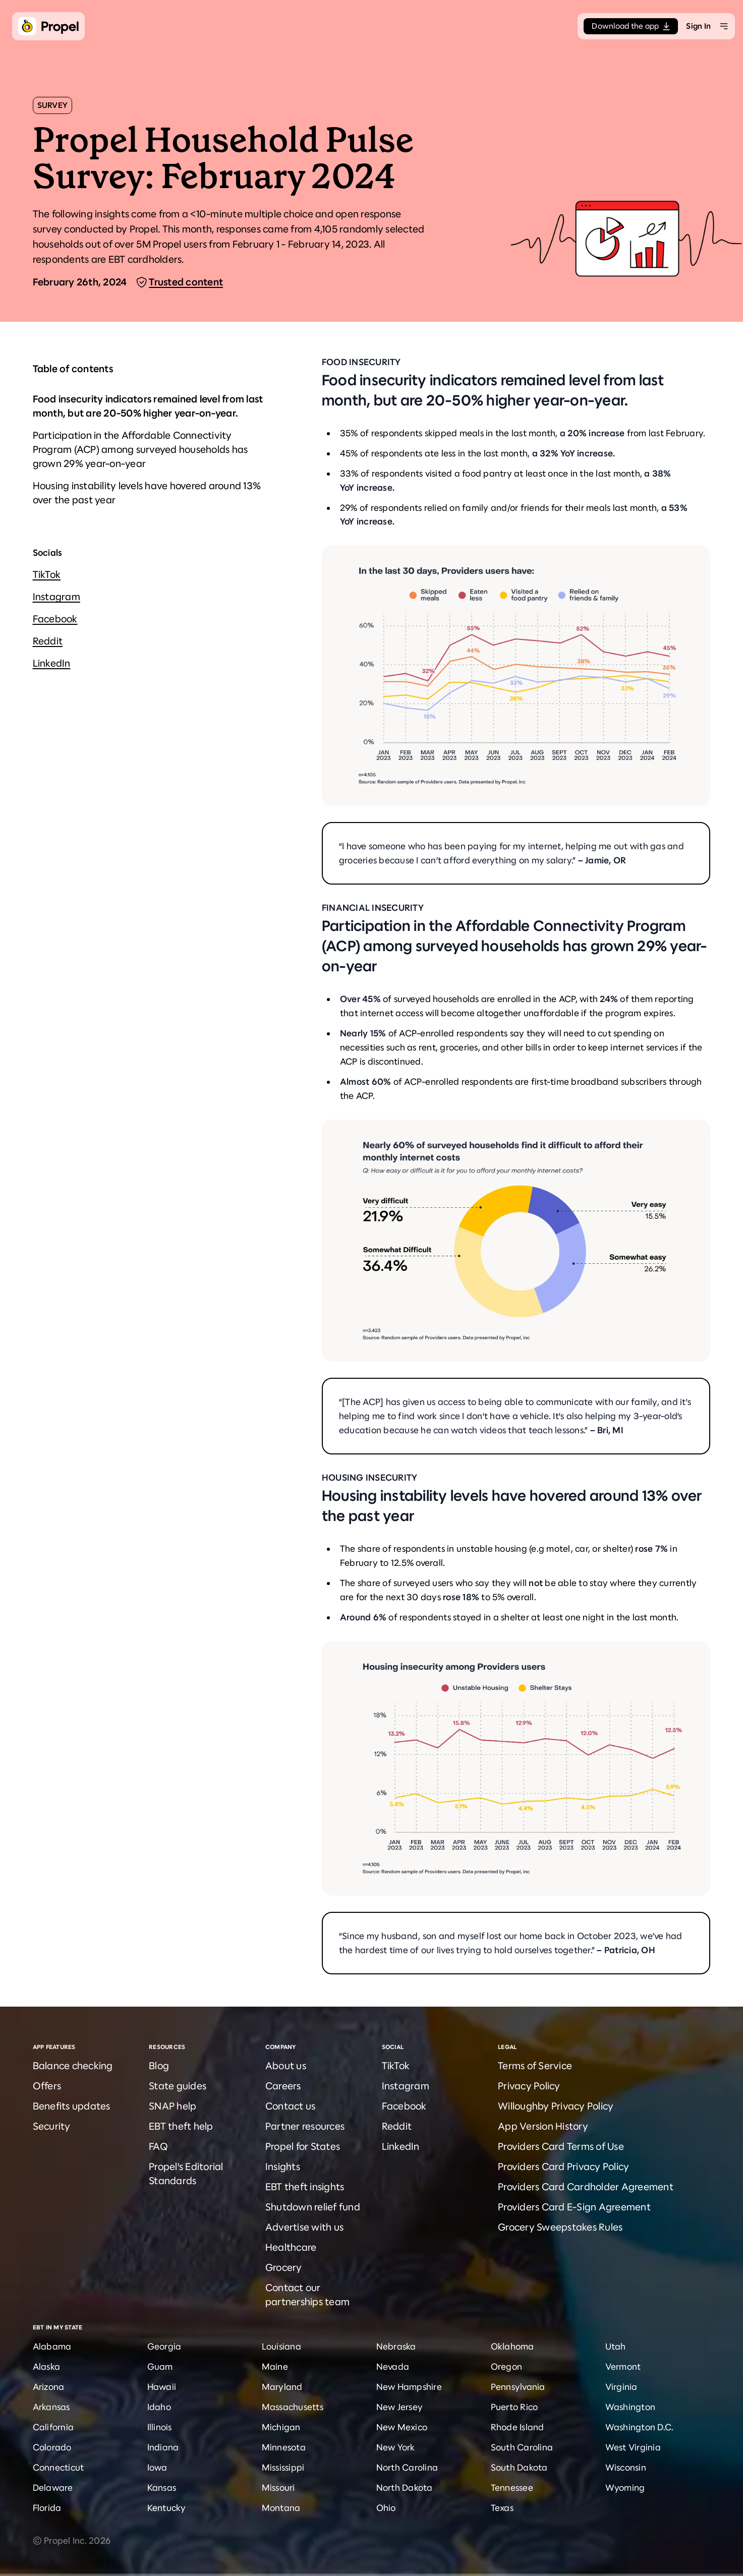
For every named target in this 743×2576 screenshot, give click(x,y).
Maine (275, 2366)
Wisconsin (625, 2467)
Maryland (282, 2386)
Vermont (623, 2366)
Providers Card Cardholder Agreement (585, 2187)
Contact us (290, 2106)
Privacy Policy (529, 2086)
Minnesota (284, 2447)
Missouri (278, 2487)
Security (52, 2126)
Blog (159, 2066)
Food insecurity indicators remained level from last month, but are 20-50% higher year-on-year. (148, 406)
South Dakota (519, 2467)
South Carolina (522, 2447)
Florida (47, 2507)
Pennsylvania (518, 2386)
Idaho (159, 2407)
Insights (282, 2166)
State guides (177, 2086)
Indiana (163, 2447)
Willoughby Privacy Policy (555, 2106)
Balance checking (73, 2066)
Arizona (49, 2386)
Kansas (162, 2487)
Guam (160, 2366)
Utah (615, 2346)
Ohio (386, 2507)
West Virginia (633, 2447)
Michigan (281, 2427)
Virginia (621, 2386)
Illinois (159, 2427)
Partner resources (305, 2126)
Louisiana (281, 2346)
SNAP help (172, 2106)
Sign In (698, 26)
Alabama (52, 2346)
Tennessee (512, 2487)
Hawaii (162, 2386)
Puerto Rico (514, 2407)
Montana (281, 2507)
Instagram (56, 597)
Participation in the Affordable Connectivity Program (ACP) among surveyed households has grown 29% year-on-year (140, 449)
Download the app (631, 26)
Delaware (53, 2487)
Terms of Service (535, 2066)
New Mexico (402, 2427)
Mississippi (283, 2467)
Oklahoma (512, 2346)
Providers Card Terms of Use (561, 2146)
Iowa (157, 2467)
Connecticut (58, 2467)
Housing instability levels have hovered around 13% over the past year (147, 493)
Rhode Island (517, 2427)
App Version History (543, 2126)
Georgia (164, 2346)
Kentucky (166, 2507)
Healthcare (291, 2247)
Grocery (283, 2267)
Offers (47, 2086)
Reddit (48, 641)
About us (285, 2066)
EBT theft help (181, 2126)
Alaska (47, 2366)
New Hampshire (409, 2386)
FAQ (158, 2146)
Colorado (52, 2447)
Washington (630, 2407)
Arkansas (51, 2407)
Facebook (55, 619)
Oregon (507, 2366)
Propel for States (302, 2146)
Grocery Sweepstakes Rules (560, 2227)
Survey (52, 105)
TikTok (47, 574)
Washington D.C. (639, 2427)
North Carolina (407, 2467)
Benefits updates (71, 2106)
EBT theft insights (305, 2187)
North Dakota (404, 2487)
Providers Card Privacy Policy (563, 2166)
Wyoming (625, 2487)
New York (395, 2447)
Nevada (393, 2366)
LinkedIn (52, 663)
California (53, 2427)
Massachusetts (292, 2407)
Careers (283, 2086)
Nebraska (396, 2346)
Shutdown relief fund (312, 2207)
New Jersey (399, 2407)
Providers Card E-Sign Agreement (574, 2207)
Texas (502, 2507)
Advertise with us (304, 2227)
